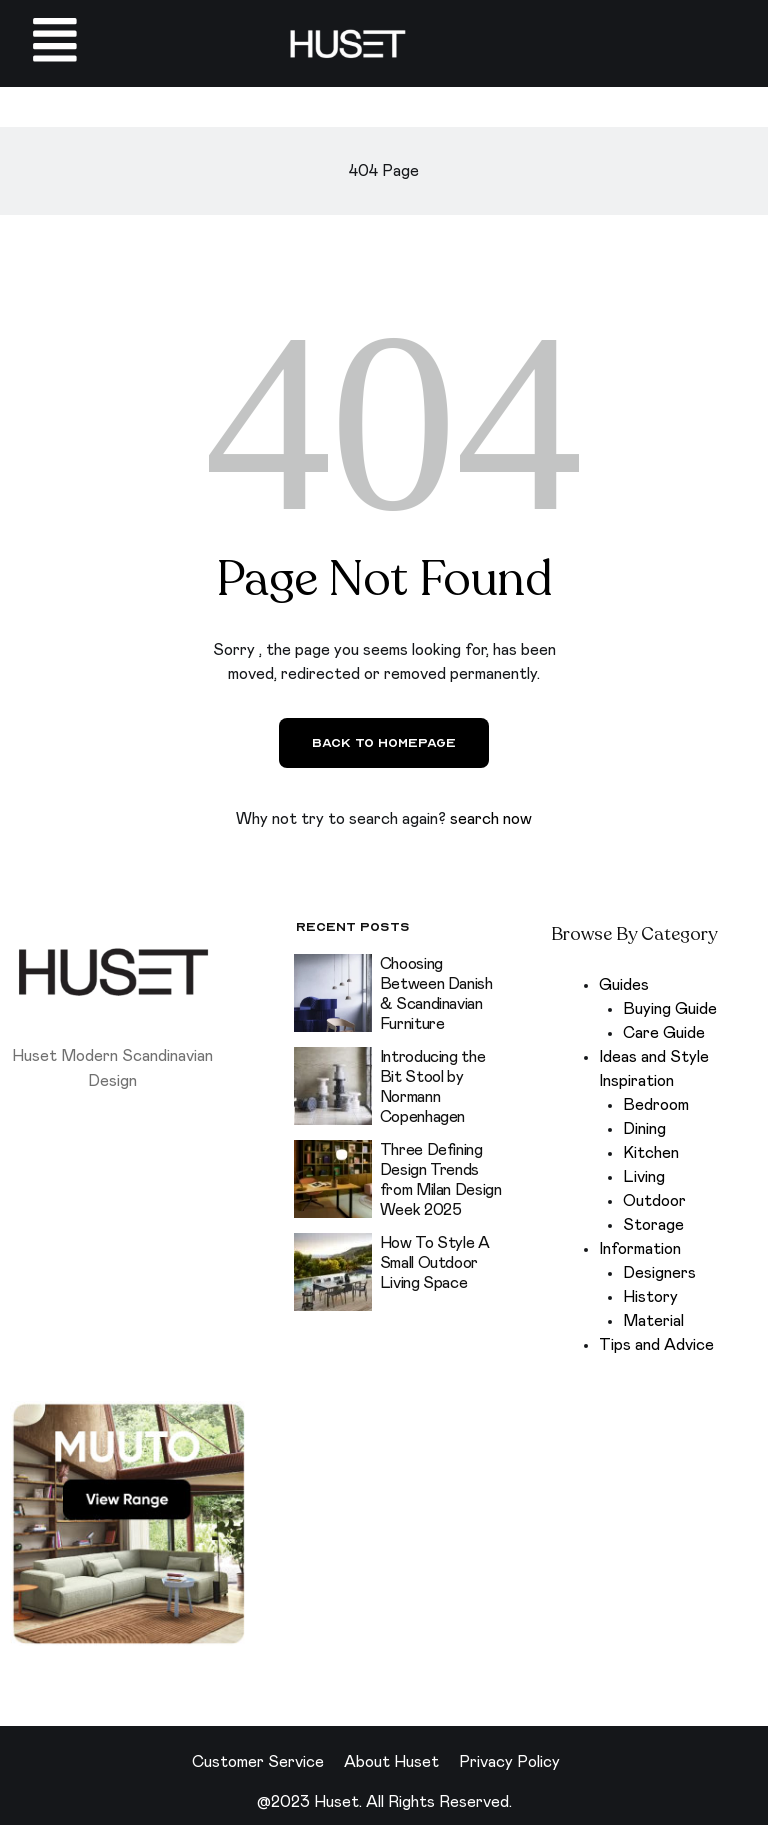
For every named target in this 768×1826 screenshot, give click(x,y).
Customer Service (258, 1763)
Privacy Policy (509, 1763)
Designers (659, 1274)
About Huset (391, 1763)
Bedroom (656, 1106)
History (650, 1298)
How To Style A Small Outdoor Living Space (435, 1263)
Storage (653, 1226)
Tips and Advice (656, 1346)
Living (644, 1178)
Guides (624, 986)
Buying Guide (670, 1010)
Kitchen (651, 1154)
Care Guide (664, 1034)
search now (491, 820)
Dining (644, 1130)
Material (653, 1322)
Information (640, 1250)
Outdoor (654, 1202)
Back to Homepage (384, 744)
